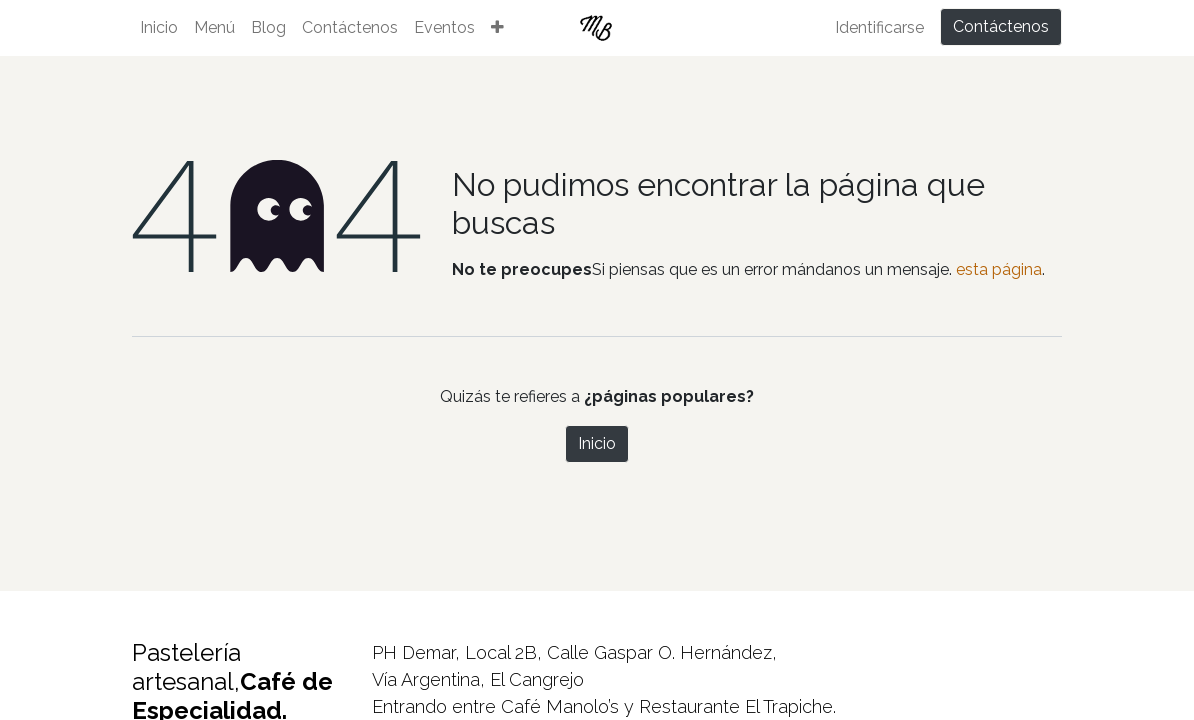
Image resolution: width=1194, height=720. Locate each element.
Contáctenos (1001, 26)
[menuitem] (159, 28)
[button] (497, 28)
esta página (999, 269)
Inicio (597, 443)
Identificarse (879, 27)
